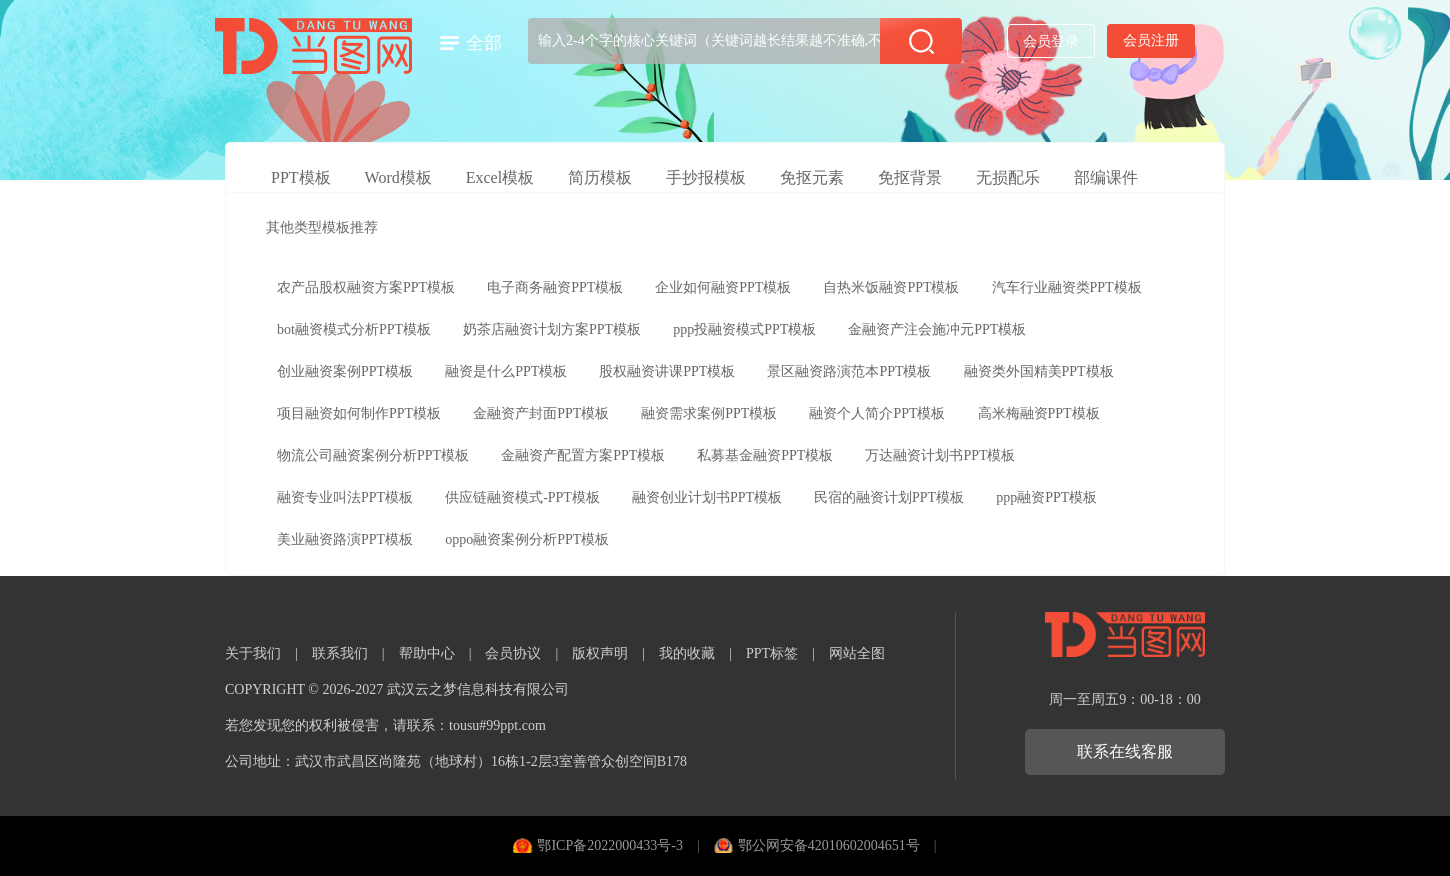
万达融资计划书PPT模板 (940, 455)
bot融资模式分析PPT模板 (354, 329)
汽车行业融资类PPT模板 (1067, 287)
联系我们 (340, 653)
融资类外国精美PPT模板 (1039, 371)
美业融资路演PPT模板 (345, 539)
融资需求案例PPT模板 (709, 413)
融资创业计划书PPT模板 (707, 497)
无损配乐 (1008, 177)
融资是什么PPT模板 (506, 371)
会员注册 (1151, 40)
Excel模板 (500, 177)
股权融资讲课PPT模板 (667, 371)
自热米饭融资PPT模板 (891, 287)
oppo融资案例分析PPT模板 (527, 539)
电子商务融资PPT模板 (555, 287)
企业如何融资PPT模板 (723, 287)
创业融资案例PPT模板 (345, 371)
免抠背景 (910, 177)
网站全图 (857, 653)
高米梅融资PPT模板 (1039, 413)
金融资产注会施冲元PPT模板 (937, 329)
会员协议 (513, 653)
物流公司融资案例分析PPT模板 (373, 455)
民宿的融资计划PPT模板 (889, 497)
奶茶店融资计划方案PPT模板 (552, 329)
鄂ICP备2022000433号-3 (609, 845)
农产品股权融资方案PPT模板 (366, 287)
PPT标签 (772, 653)
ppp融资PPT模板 (1046, 497)
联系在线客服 (1125, 751)
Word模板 (398, 177)
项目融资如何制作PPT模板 (359, 413)
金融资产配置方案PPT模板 (583, 455)
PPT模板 (301, 177)
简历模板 (600, 177)
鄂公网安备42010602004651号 (829, 845)
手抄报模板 (706, 177)
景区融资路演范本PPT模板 (849, 371)
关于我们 (253, 653)
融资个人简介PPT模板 (877, 413)
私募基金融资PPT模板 (765, 455)
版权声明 (600, 653)
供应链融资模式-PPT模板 (522, 497)
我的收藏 (687, 653)
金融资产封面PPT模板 (541, 413)
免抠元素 (812, 177)
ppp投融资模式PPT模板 (744, 329)
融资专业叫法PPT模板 (345, 497)
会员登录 (1051, 41)
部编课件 (1106, 177)
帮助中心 (427, 653)
